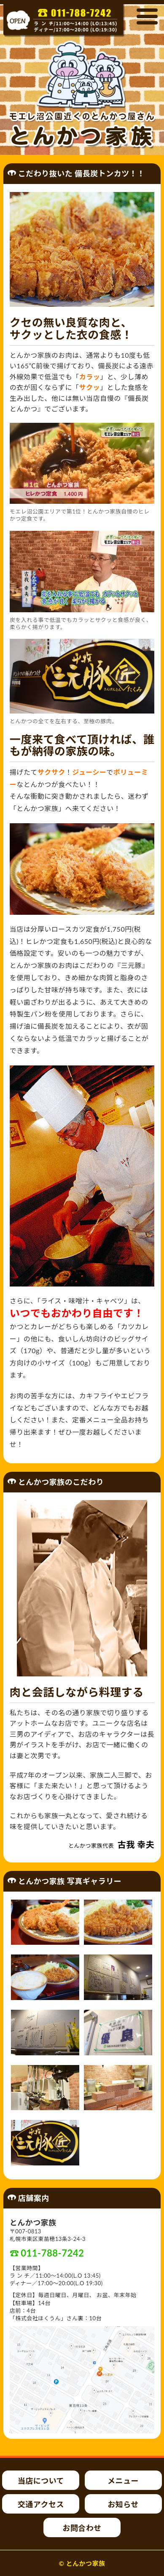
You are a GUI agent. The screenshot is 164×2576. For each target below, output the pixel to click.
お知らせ (123, 2504)
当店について (41, 2480)
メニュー (123, 2480)
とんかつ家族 (85, 2563)
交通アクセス (41, 2504)
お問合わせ (82, 2528)
